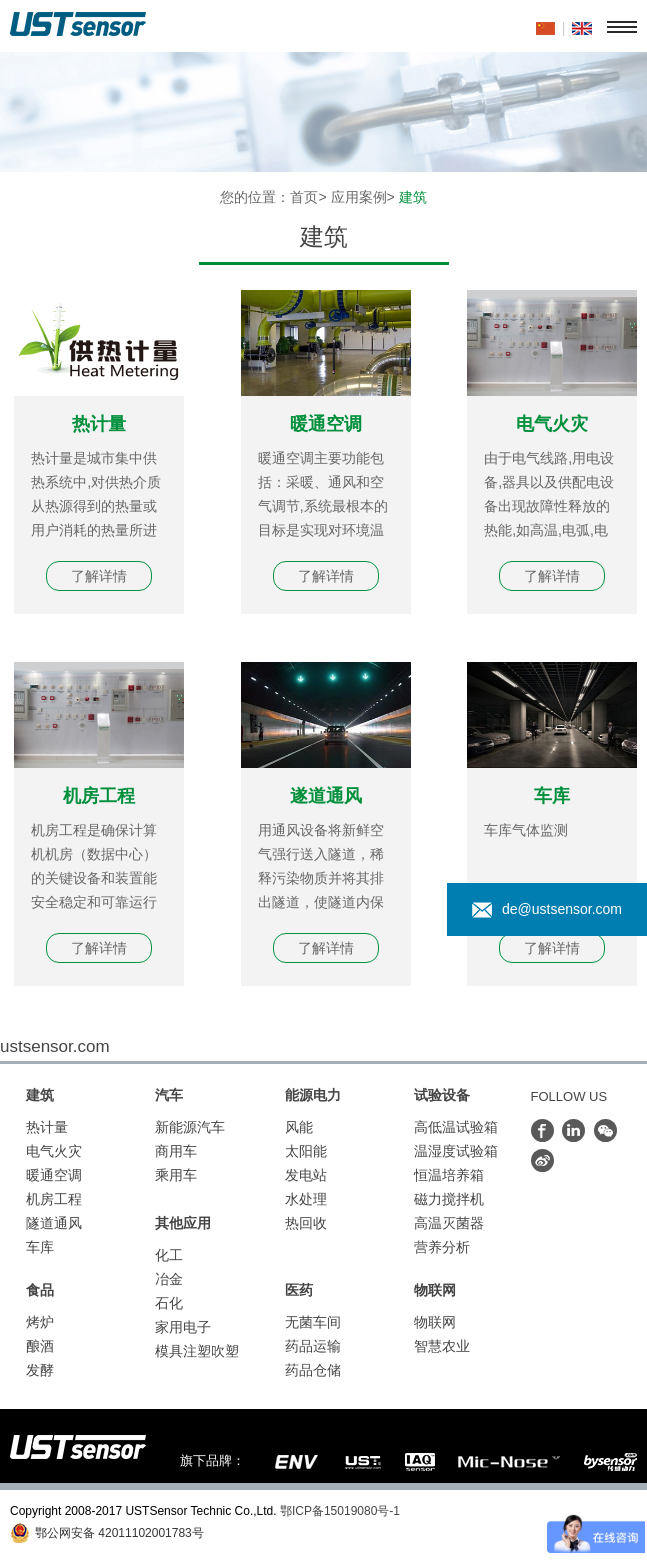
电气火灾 (552, 424)
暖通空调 (326, 424)
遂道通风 (326, 796)
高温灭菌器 (449, 1223)
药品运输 (313, 1346)
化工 (169, 1255)
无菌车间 (313, 1322)
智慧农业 (442, 1346)
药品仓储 (313, 1370)
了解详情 (99, 576)
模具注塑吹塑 (197, 1351)
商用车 (176, 1151)
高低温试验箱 (456, 1127)
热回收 (306, 1223)
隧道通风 (54, 1223)
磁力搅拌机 (449, 1199)
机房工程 (99, 796)
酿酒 (40, 1346)
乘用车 (176, 1175)
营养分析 (442, 1247)
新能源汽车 (190, 1127)
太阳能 (306, 1151)
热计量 (99, 424)
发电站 (306, 1175)
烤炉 (40, 1322)
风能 (299, 1127)
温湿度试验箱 (456, 1151)
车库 (552, 796)
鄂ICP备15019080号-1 (340, 1511)
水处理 (306, 1199)
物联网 (435, 1322)
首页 (304, 197)
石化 (169, 1303)
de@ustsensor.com (547, 909)
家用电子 (183, 1327)
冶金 (169, 1279)
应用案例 (359, 197)
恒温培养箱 (449, 1175)
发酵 (40, 1370)
